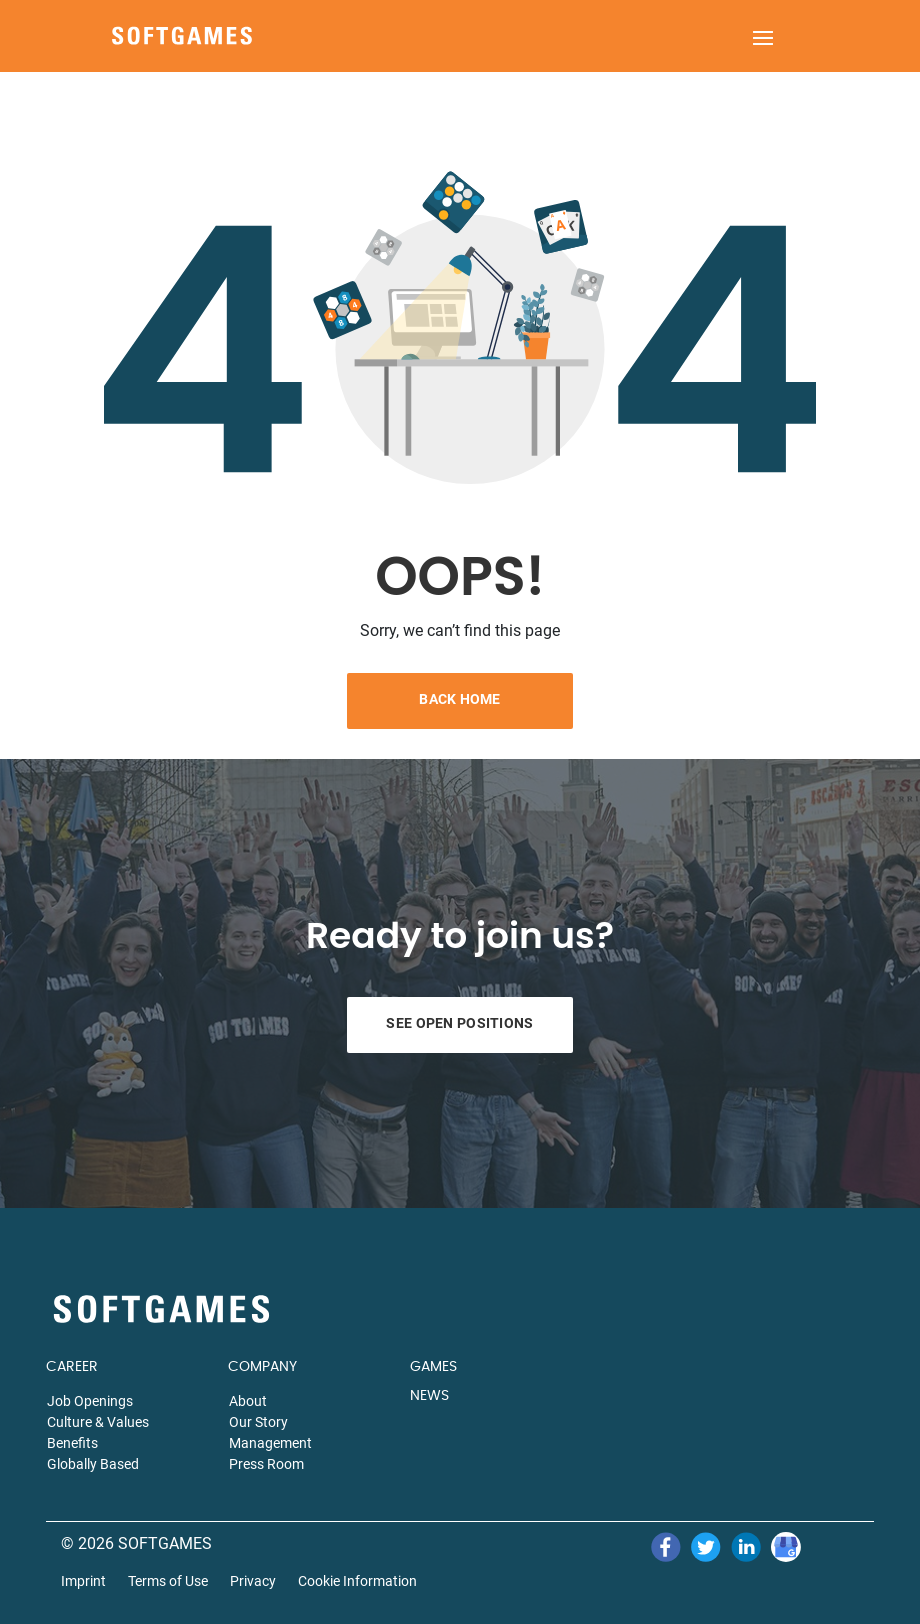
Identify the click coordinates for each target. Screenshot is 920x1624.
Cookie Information (357, 1581)
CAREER (72, 1367)
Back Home (460, 699)
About (248, 1401)
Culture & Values (98, 1422)
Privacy (253, 1581)
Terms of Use (168, 1581)
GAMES (433, 1367)
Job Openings (90, 1401)
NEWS (429, 1396)
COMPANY (262, 1367)
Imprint (83, 1581)
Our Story (258, 1422)
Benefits (72, 1443)
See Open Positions (459, 1023)
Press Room (266, 1464)
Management (270, 1443)
